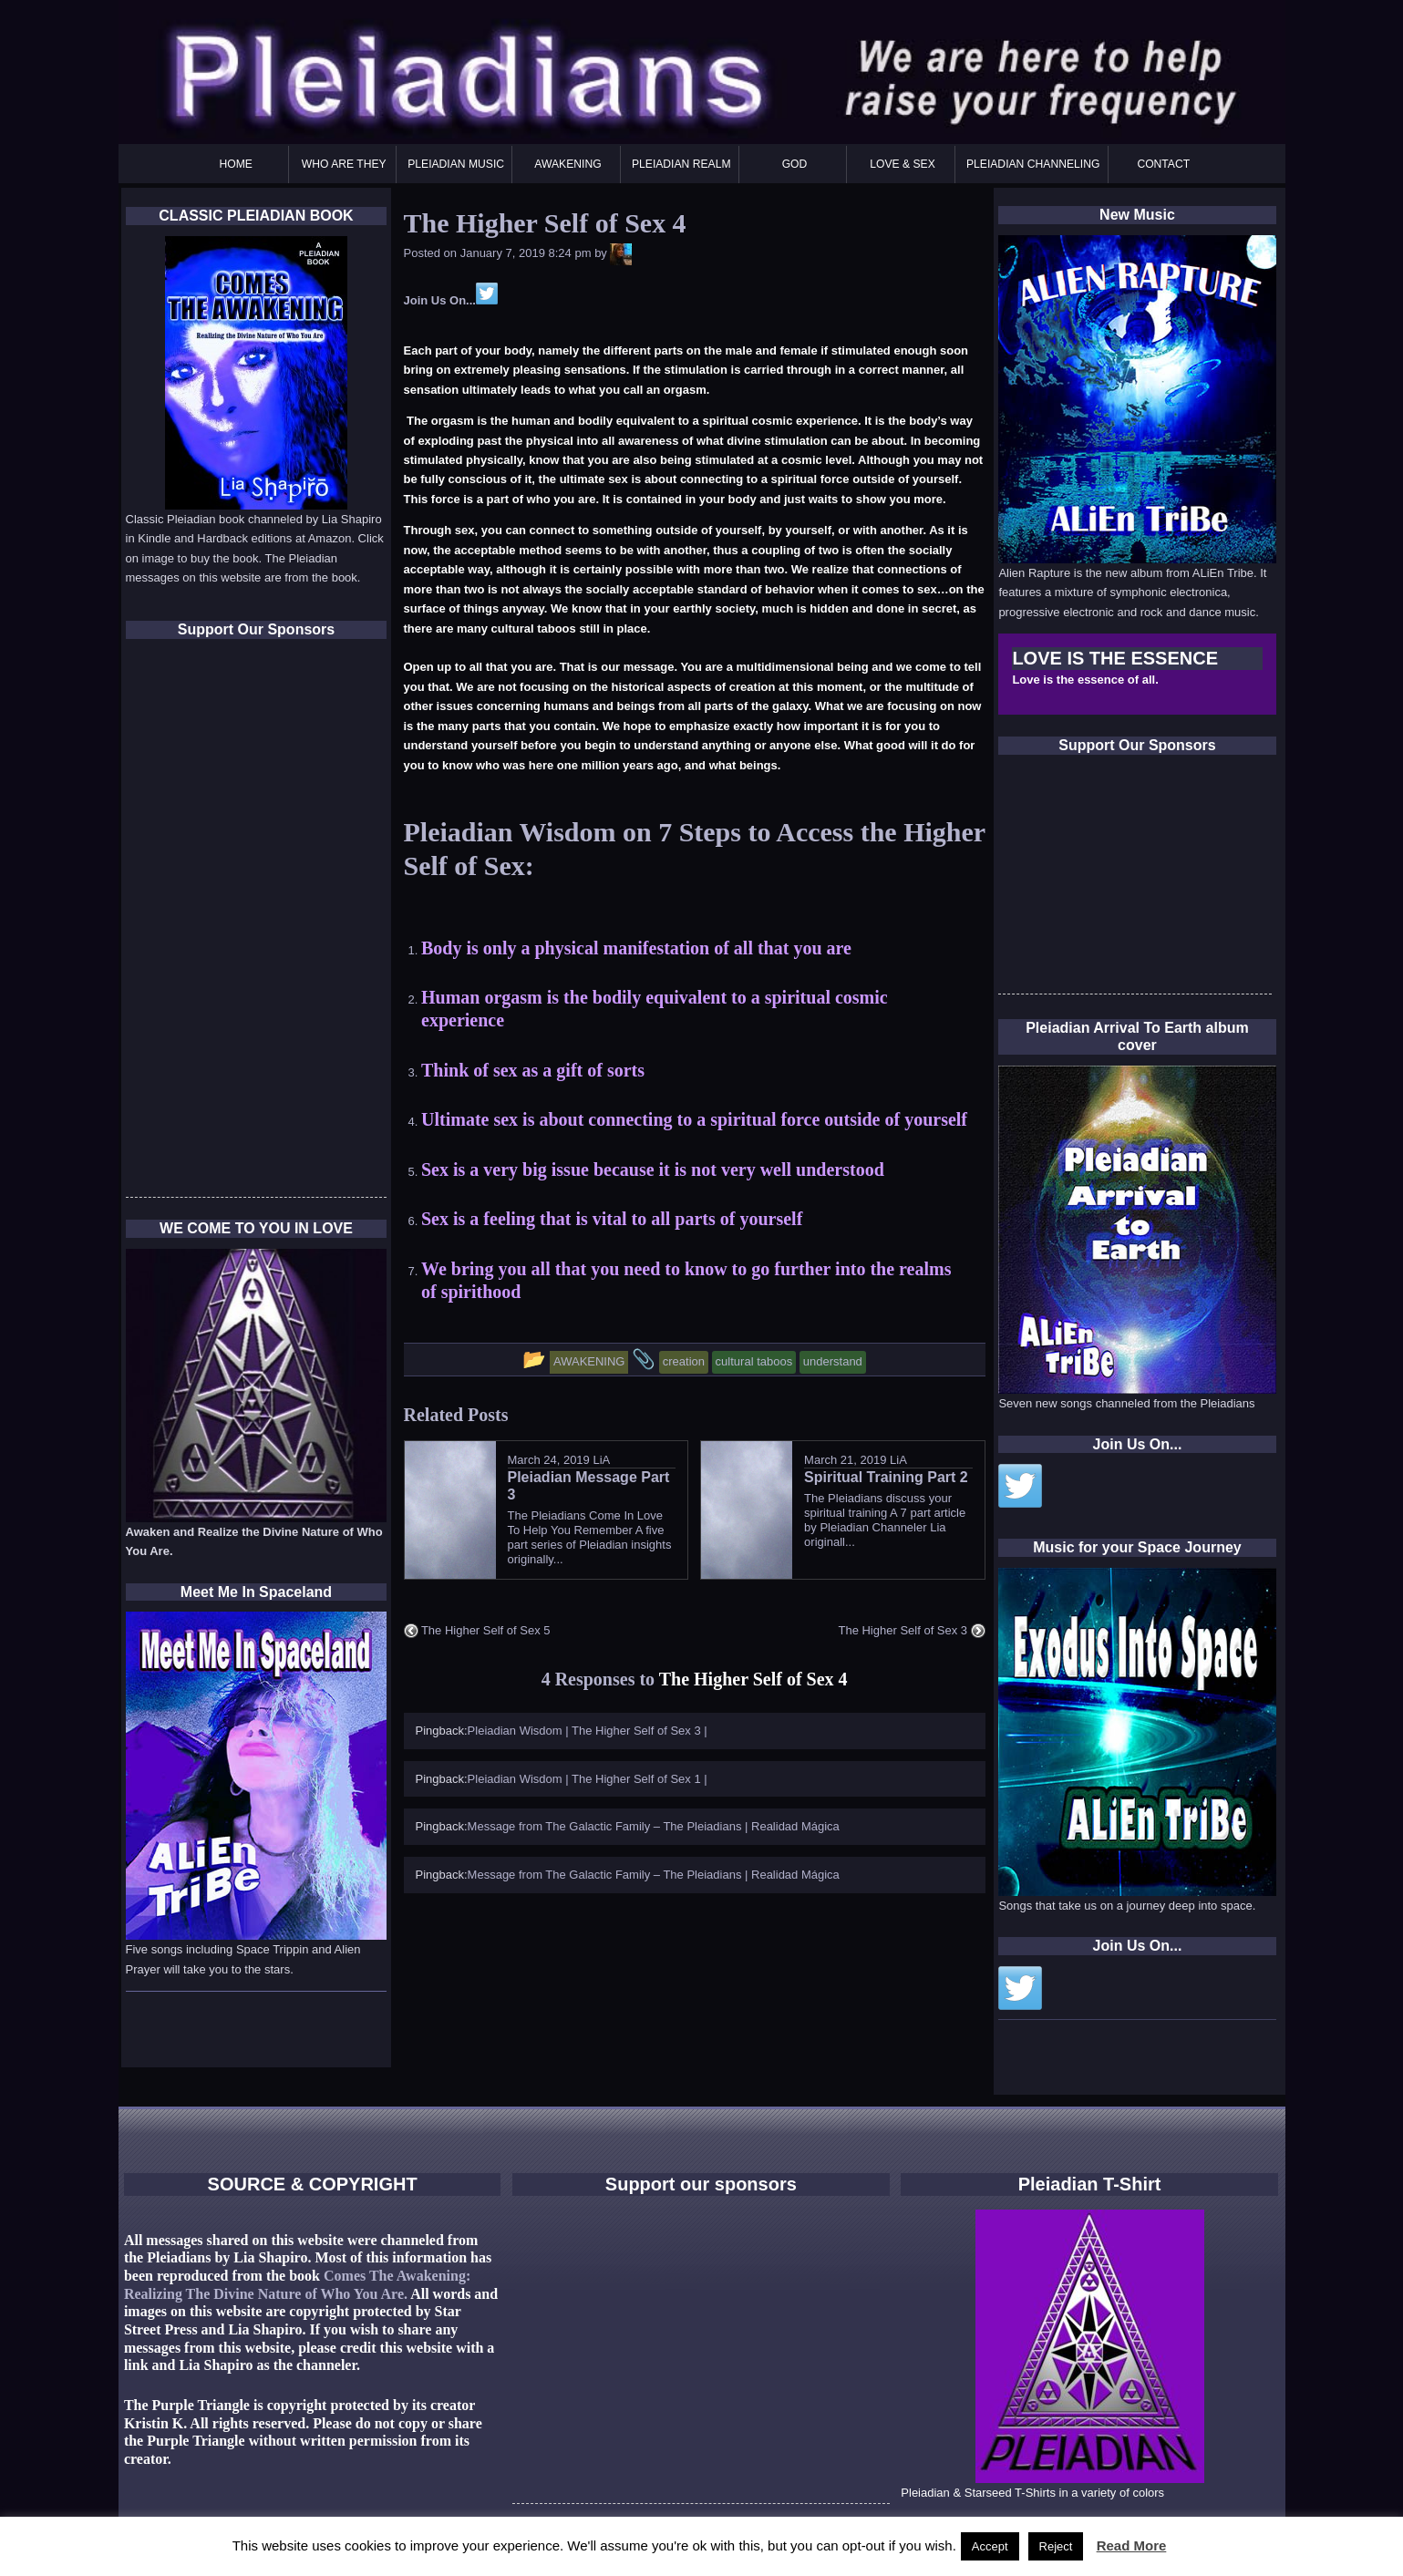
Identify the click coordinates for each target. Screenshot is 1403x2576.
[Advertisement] (1135, 880)
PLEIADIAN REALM (681, 164)
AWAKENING (567, 164)
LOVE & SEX (902, 164)
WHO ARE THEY (344, 164)
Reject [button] (1056, 2546)
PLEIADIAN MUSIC (455, 164)
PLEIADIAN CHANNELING (1032, 164)
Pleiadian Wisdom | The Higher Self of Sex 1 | (587, 1779)
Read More (1132, 2545)
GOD (795, 164)
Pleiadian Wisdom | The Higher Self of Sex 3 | (587, 1730)
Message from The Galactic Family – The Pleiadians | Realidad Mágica (654, 1826)
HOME (236, 164)
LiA (601, 1460)
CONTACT (1163, 164)
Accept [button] (990, 2546)
